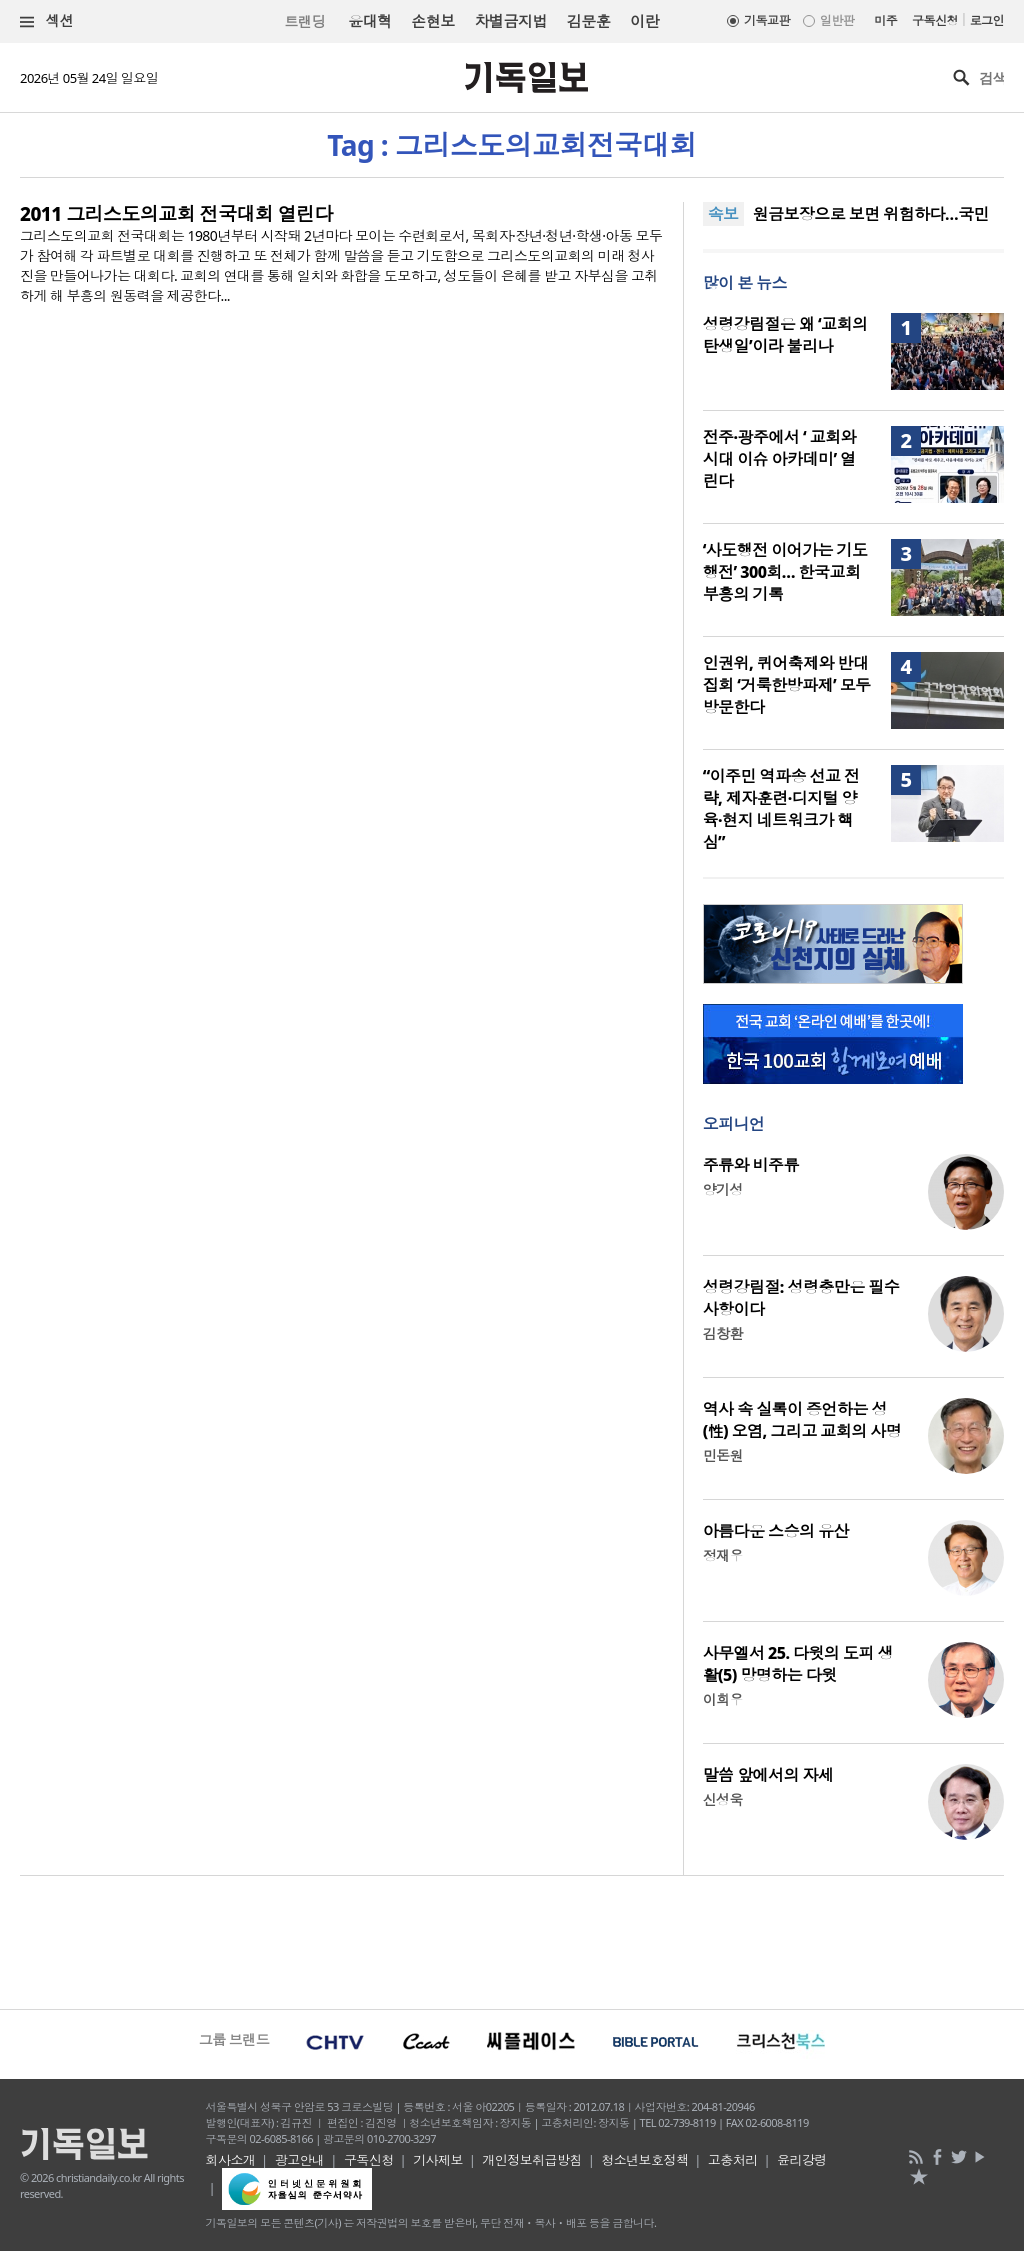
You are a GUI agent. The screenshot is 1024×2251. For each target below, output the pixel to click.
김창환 (723, 1333)
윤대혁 (369, 21)
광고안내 (300, 2160)
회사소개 (231, 2160)
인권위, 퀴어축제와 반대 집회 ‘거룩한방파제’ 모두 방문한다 (787, 685)
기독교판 (767, 20)
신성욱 (723, 1799)
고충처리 (733, 2160)
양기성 (723, 1189)
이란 (644, 21)
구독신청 (935, 20)
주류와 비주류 (751, 1165)
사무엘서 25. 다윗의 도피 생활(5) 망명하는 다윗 (798, 1664)
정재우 (723, 1555)
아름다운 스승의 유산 (776, 1531)
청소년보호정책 (644, 2160)
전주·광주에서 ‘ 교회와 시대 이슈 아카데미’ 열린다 (779, 459)
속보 (723, 214)
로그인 (987, 20)
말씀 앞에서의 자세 (768, 1775)
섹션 (47, 21)
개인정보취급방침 (532, 2160)
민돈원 (723, 1455)
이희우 (723, 1699)
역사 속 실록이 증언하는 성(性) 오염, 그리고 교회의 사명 (802, 1420)
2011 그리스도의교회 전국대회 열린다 (176, 214)
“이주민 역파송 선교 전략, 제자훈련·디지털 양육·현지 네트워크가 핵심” (781, 809)
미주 (885, 20)
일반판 (837, 20)
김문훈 (588, 21)
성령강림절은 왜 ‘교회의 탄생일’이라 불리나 (785, 335)
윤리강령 (802, 2160)
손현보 (432, 21)
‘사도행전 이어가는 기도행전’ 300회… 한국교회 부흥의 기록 (785, 572)
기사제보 (438, 2160)
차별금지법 (511, 21)
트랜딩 (305, 21)
